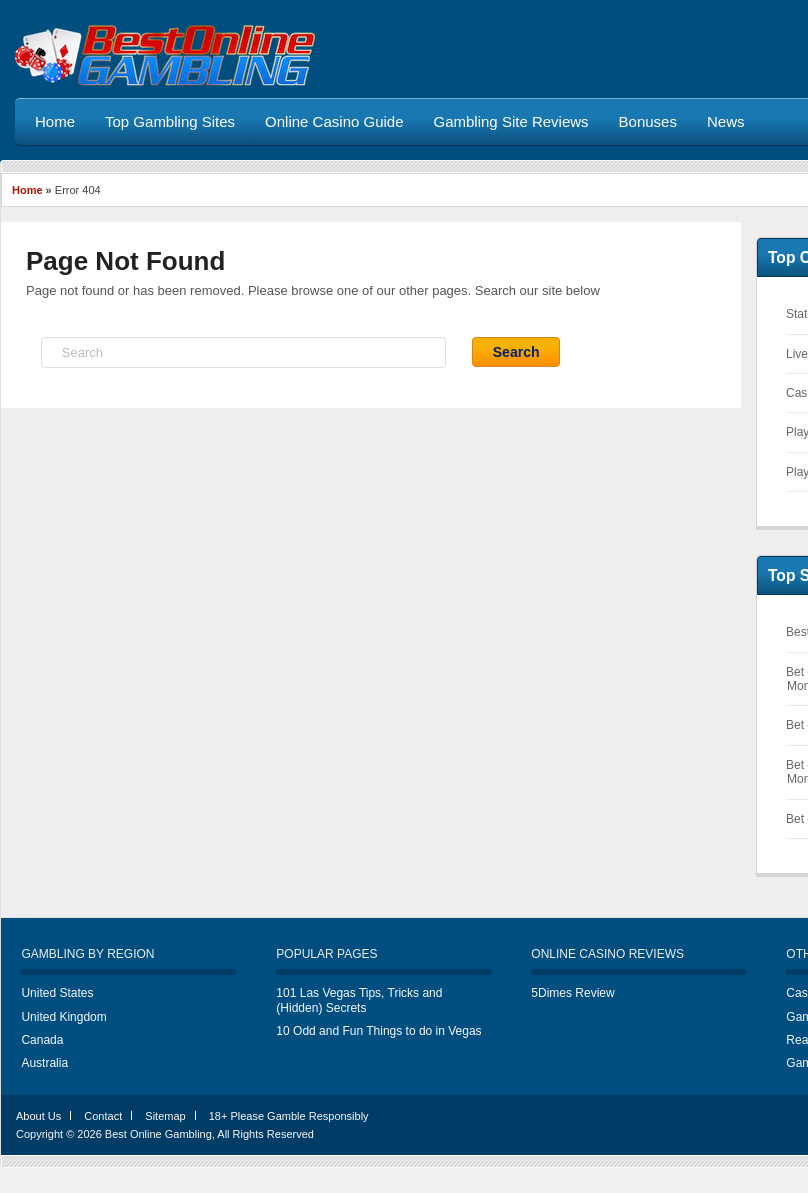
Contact (103, 1116)
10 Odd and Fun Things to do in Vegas (378, 1031)
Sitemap (165, 1116)
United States (57, 993)
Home (27, 190)
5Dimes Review (572, 993)
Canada (42, 1040)
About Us (38, 1116)
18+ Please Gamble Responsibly (289, 1116)
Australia (44, 1063)
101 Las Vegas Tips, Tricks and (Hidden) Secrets (359, 1000)
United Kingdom (63, 1017)
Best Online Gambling (158, 1134)
